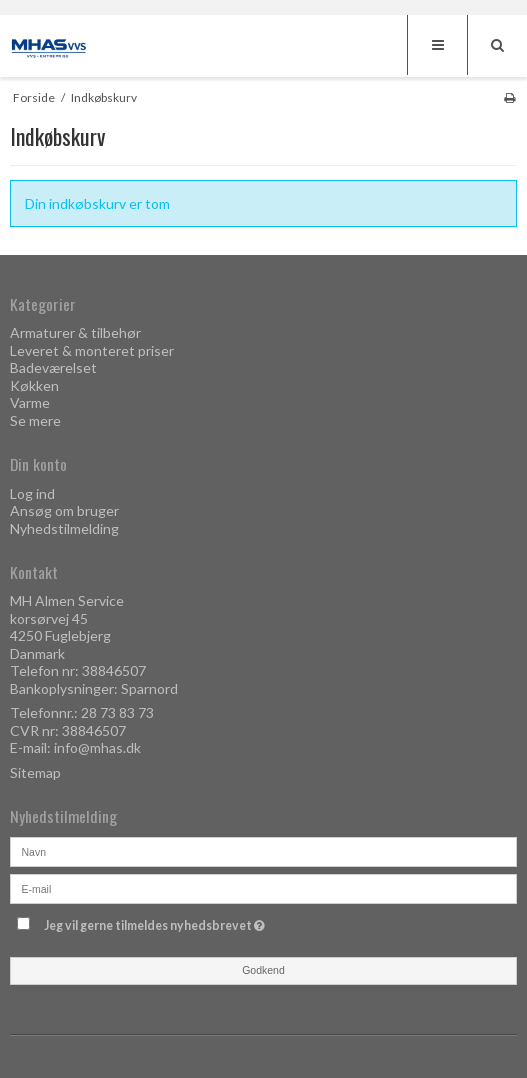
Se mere (35, 420)
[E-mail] (263, 886)
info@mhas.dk (97, 747)
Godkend (263, 970)
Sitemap (35, 772)
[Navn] (263, 849)
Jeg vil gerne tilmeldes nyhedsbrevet (204, 922)
